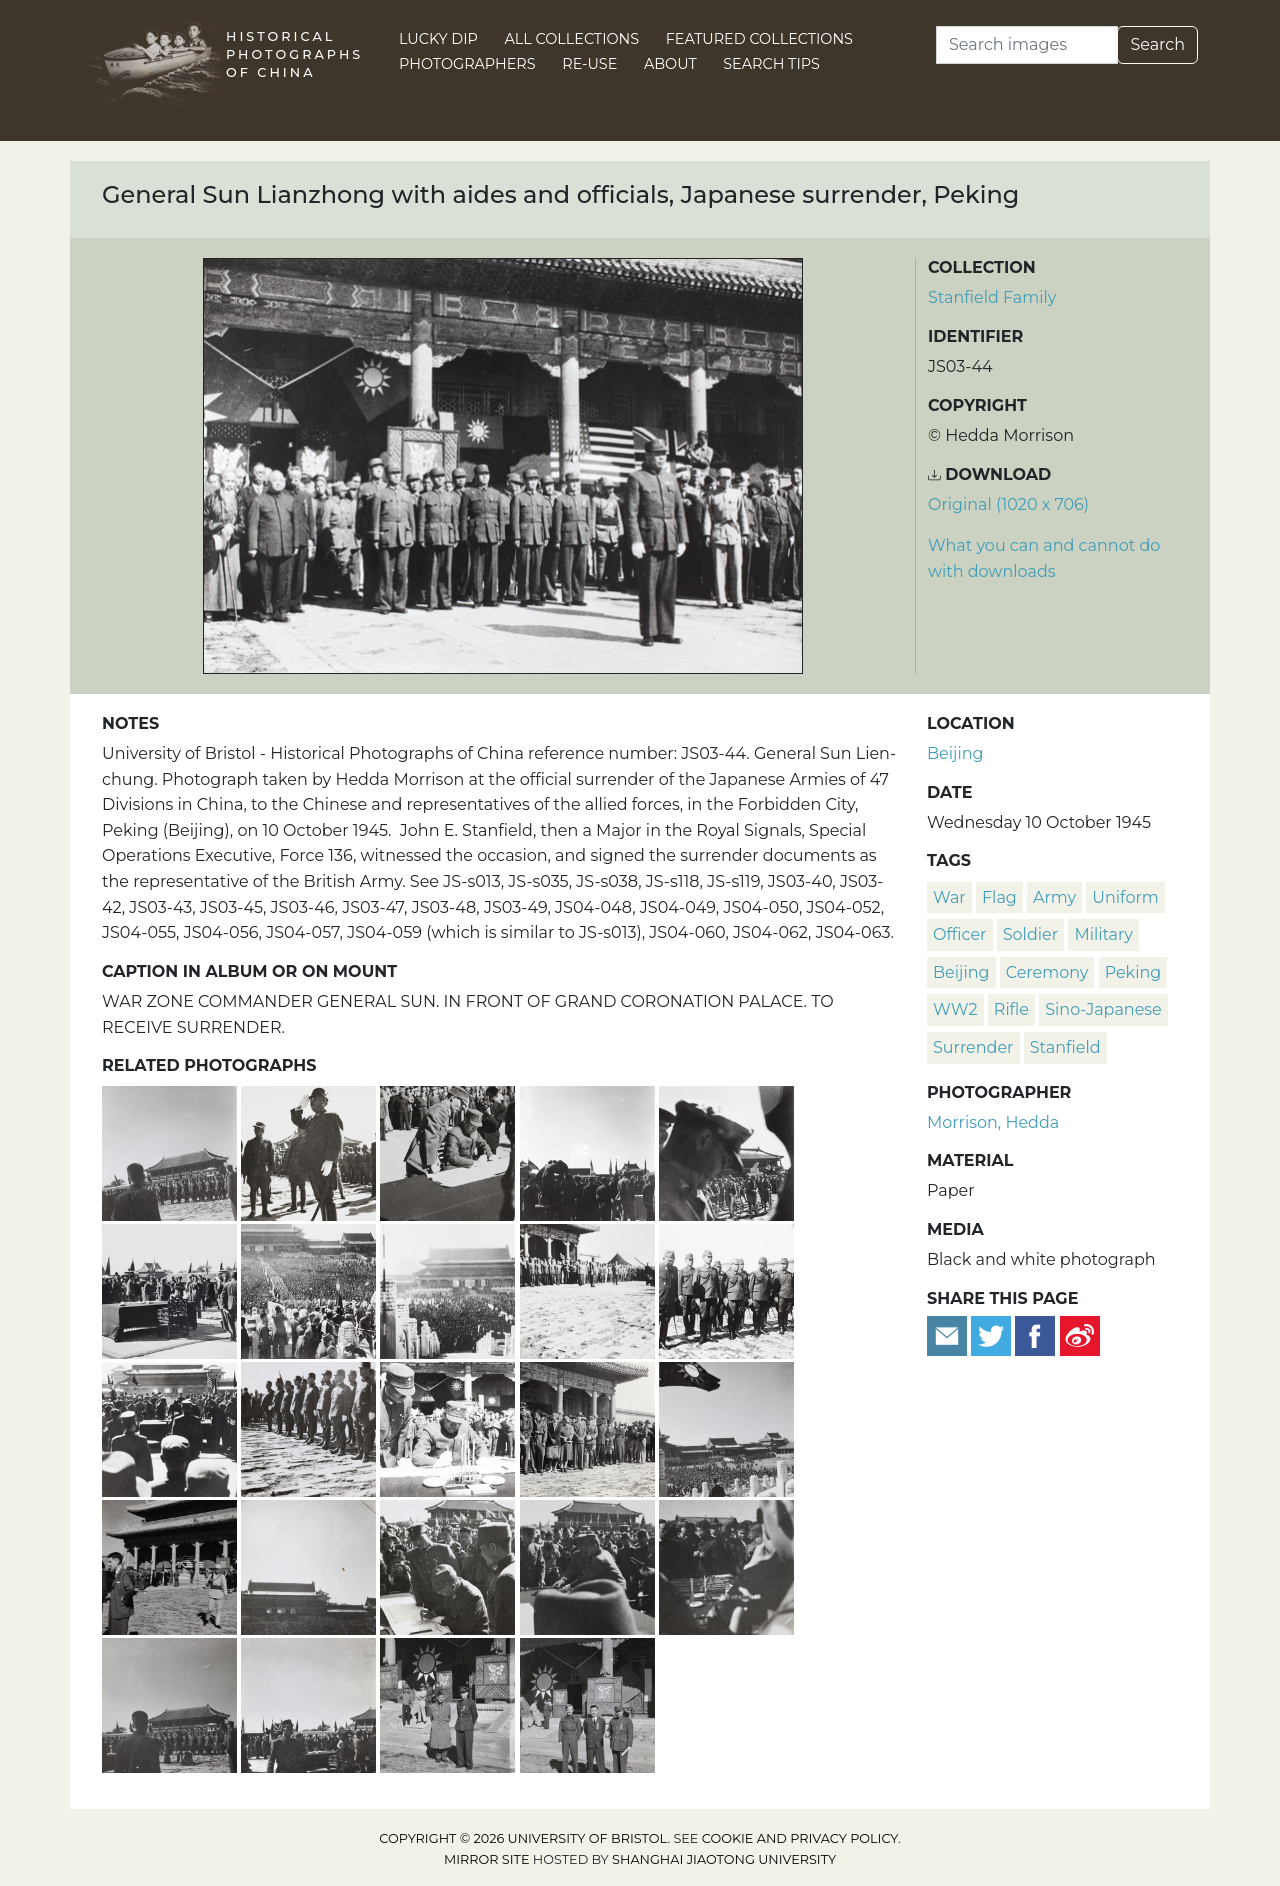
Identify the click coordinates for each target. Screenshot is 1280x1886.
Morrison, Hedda (993, 1122)
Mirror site (487, 1859)
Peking (1133, 972)
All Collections (572, 39)
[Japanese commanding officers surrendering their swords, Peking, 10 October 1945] (589, 1565)
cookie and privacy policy (800, 1838)
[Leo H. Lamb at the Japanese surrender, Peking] (171, 1565)
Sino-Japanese (1103, 1009)
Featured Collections (759, 39)
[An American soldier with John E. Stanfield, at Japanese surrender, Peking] (449, 1703)
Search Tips (771, 64)
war (949, 897)
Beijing (955, 753)
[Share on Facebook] (1035, 1334)
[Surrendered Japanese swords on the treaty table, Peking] (726, 1565)
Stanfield (1065, 1047)
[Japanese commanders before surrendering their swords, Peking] (726, 1289)
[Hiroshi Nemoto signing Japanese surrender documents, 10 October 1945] (449, 1565)
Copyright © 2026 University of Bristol (523, 1838)
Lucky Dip (438, 39)
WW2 (955, 1009)
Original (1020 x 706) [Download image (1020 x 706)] (1008, 504)
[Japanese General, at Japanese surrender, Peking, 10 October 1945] (310, 1151)
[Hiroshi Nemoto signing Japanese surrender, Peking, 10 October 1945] (171, 1427)
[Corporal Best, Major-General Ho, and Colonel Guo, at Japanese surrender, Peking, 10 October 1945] (587, 1703)
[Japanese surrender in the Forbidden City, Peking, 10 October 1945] (449, 1289)
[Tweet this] (993, 1334)
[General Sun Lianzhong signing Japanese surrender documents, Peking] (449, 1427)
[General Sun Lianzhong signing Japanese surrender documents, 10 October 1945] (449, 1151)
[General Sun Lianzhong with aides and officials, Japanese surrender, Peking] (589, 1289)
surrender (973, 1047)
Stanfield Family (992, 297)
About (670, 64)
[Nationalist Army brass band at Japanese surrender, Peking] (726, 1151)
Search (1157, 44)
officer (960, 934)
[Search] (1027, 45)
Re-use (589, 64)
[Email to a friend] (949, 1334)
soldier (1030, 934)
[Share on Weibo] (1080, 1334)
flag (999, 897)
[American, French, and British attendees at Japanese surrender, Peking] (589, 1427)
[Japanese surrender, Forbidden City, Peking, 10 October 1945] (171, 1151)
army (1054, 897)
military (1103, 934)
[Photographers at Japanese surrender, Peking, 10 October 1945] (171, 1703)
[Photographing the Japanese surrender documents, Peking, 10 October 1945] (589, 1151)
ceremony (1047, 972)
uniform (1125, 897)
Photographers (467, 64)
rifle (1011, 1009)
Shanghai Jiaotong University (724, 1859)
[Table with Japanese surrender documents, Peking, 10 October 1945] (171, 1289)
